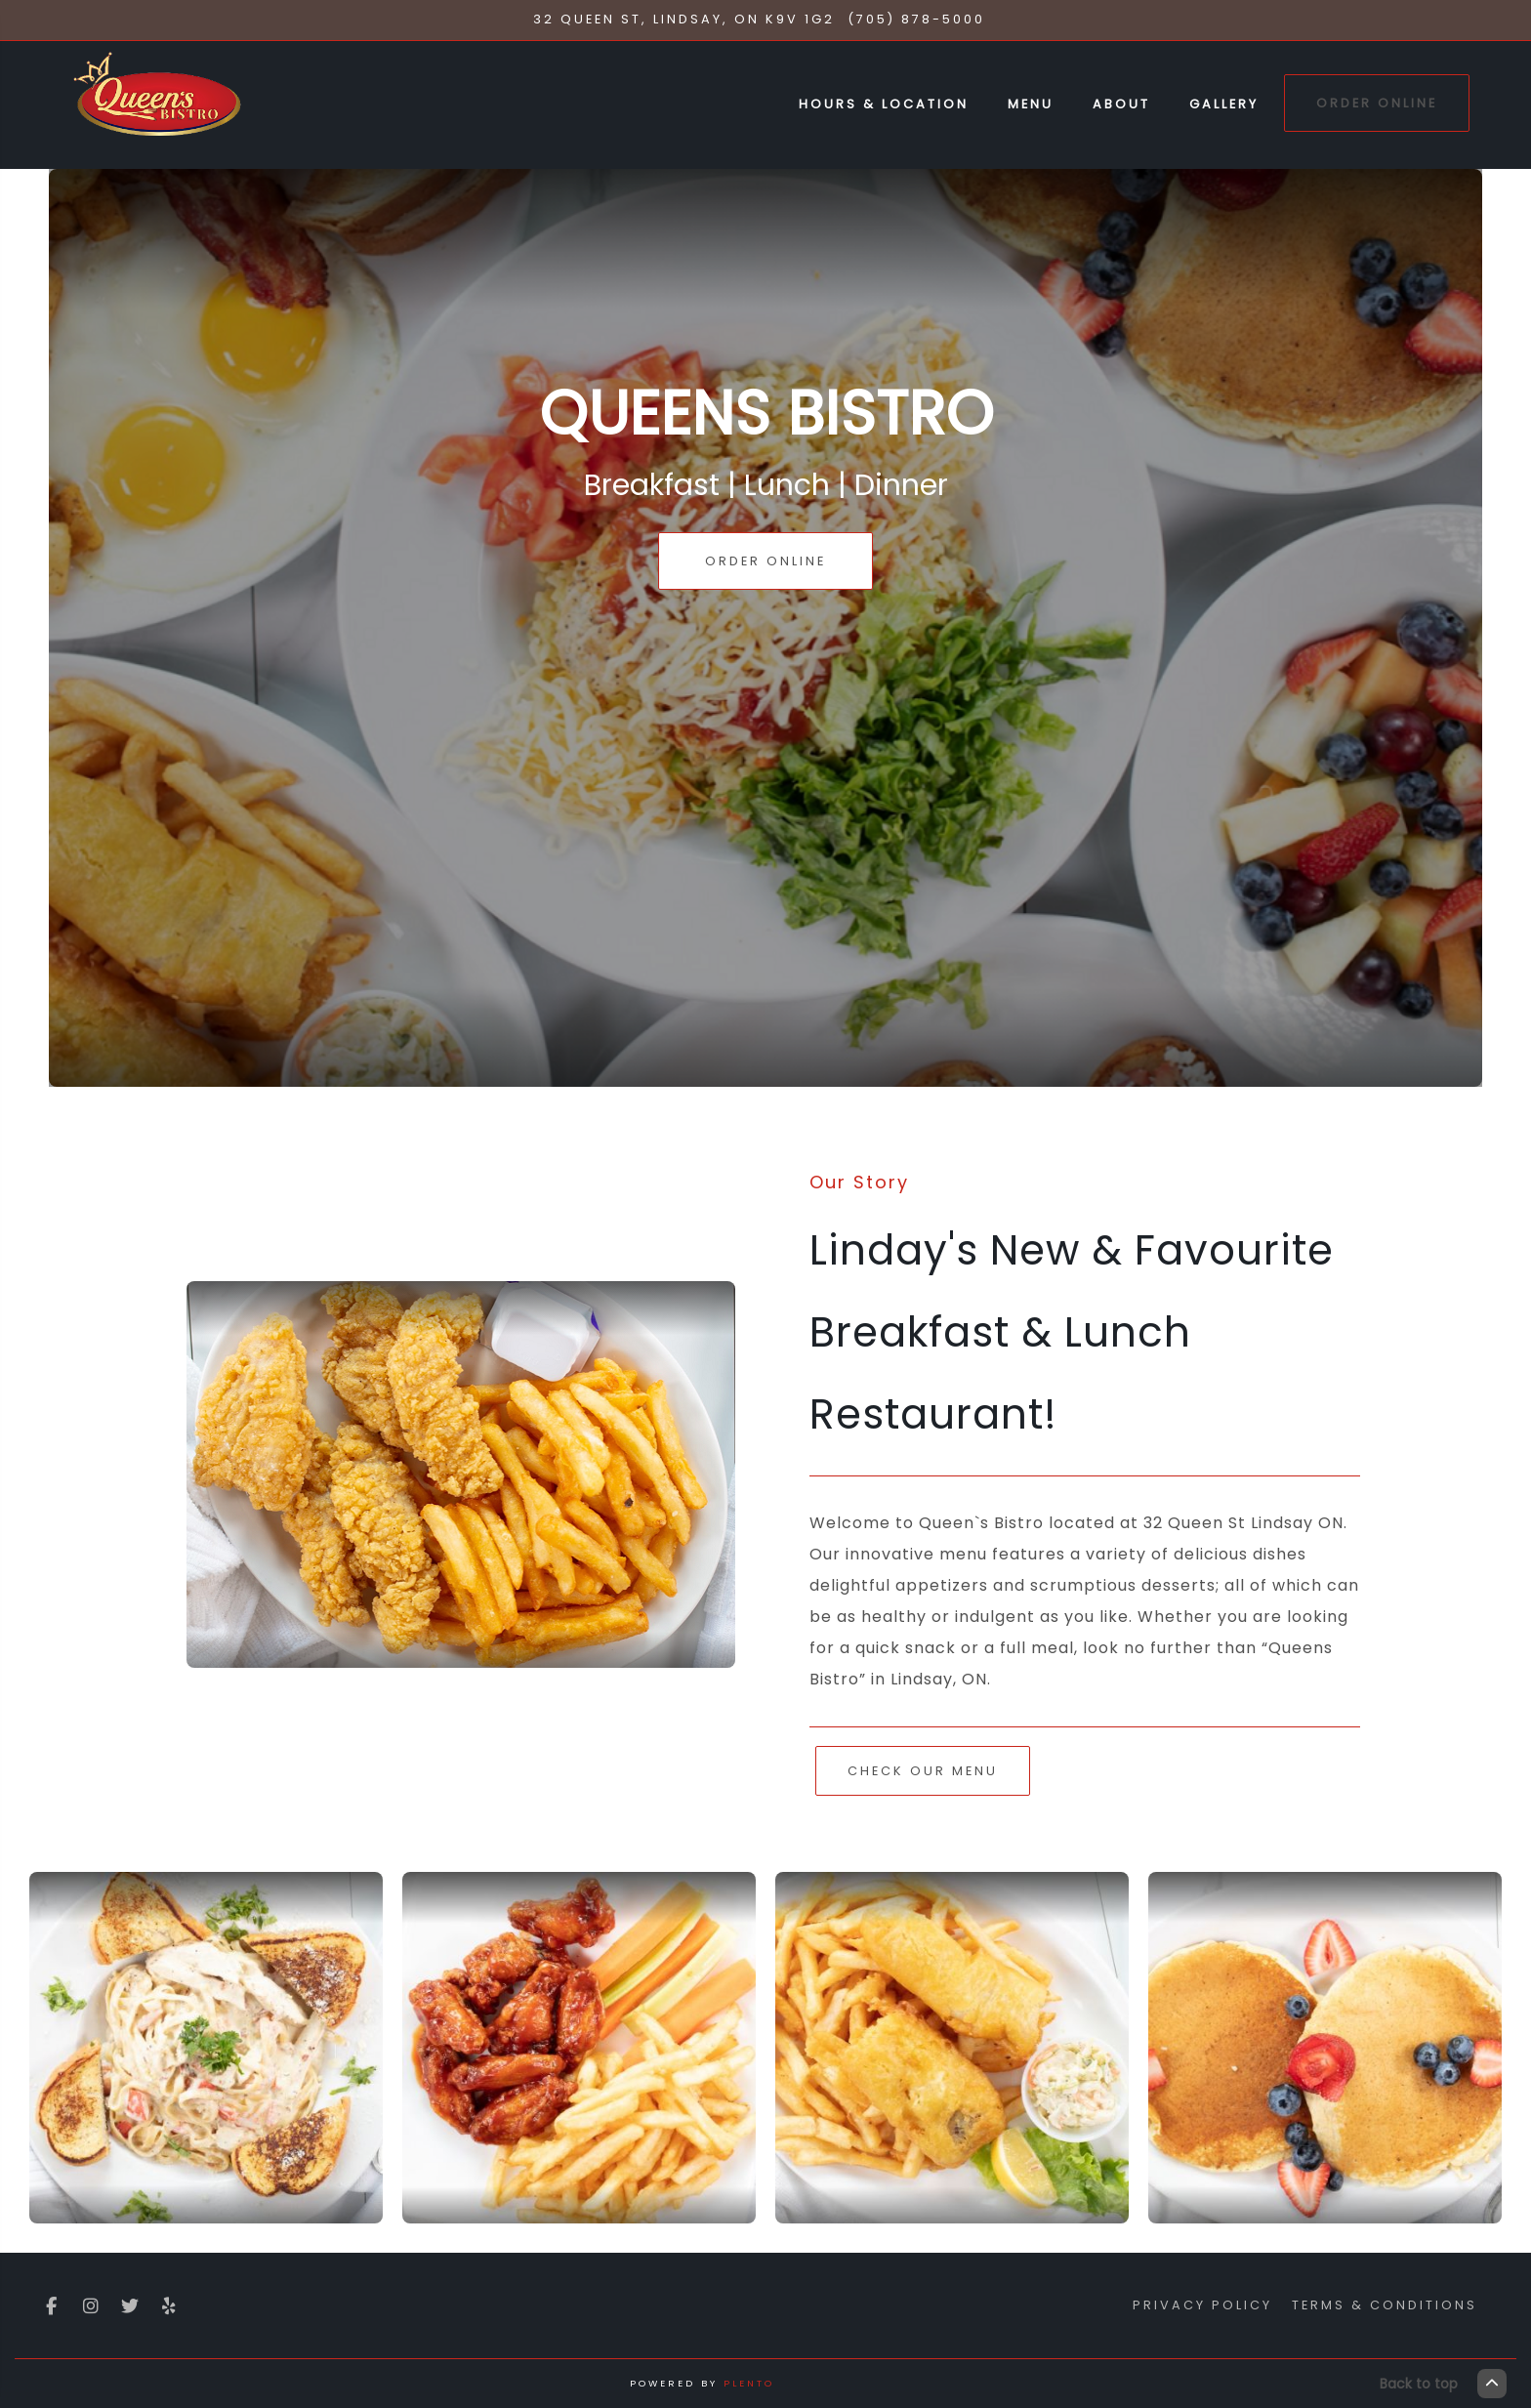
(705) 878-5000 (916, 19)
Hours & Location (884, 104)
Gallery (1224, 104)
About (1121, 104)
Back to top (1443, 2383)
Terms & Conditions (1384, 2305)
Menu (1031, 104)
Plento (749, 2383)
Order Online (1376, 103)
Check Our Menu (923, 1771)
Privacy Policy (1202, 2305)
